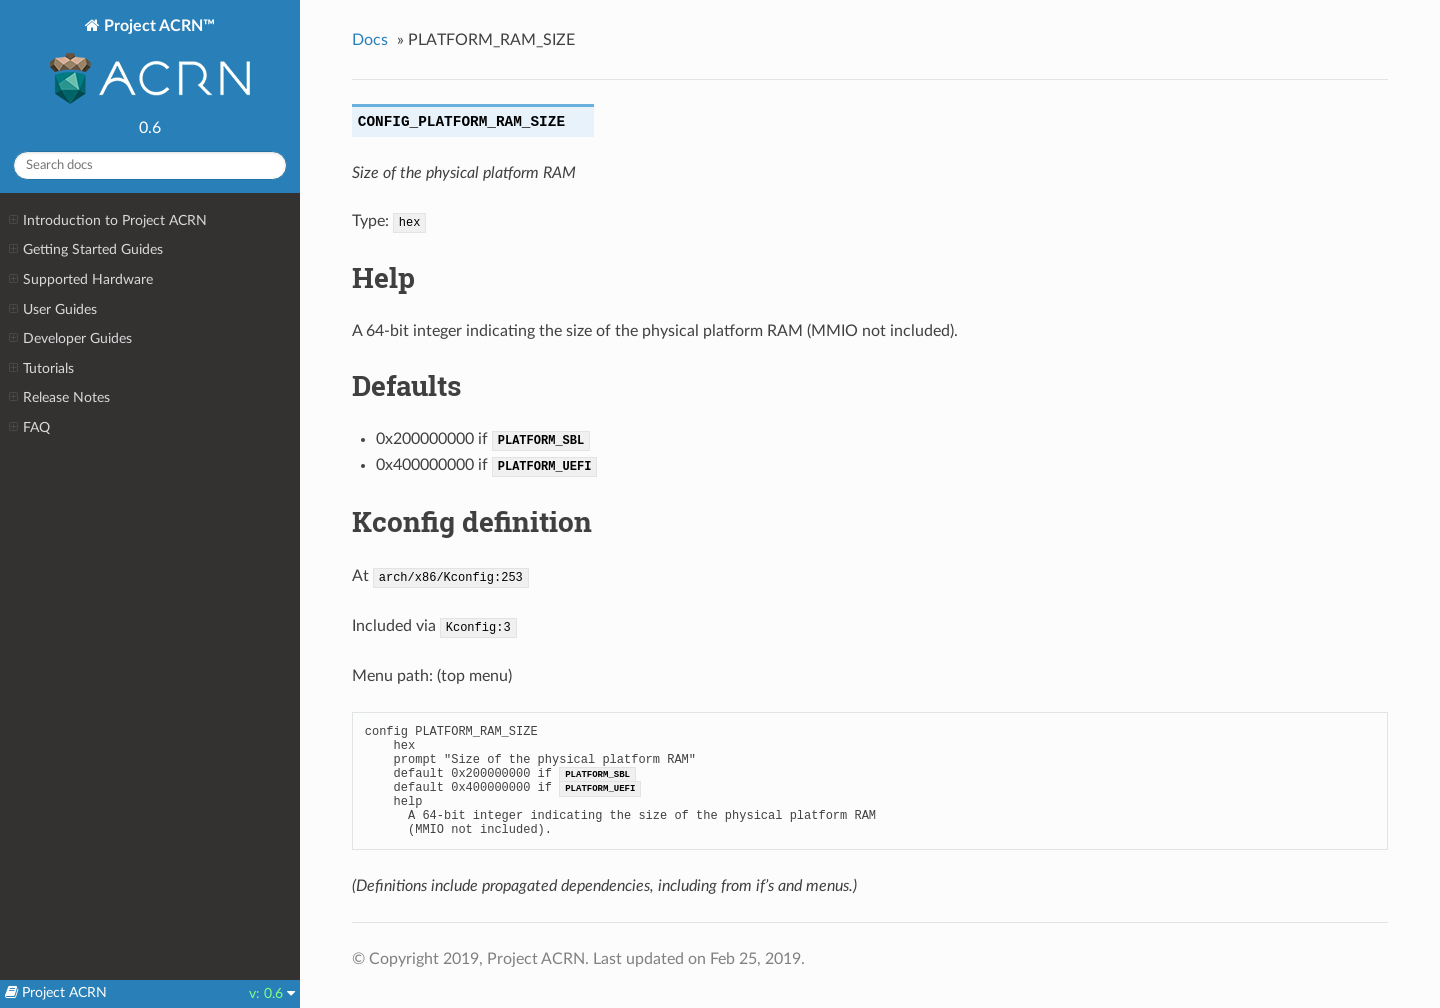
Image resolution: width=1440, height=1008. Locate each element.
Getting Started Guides (86, 250)
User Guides (53, 310)
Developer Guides (70, 339)
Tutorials (41, 369)
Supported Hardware (81, 280)
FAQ (29, 428)
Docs (370, 40)
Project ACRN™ (150, 63)
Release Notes (59, 398)
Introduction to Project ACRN (108, 221)
